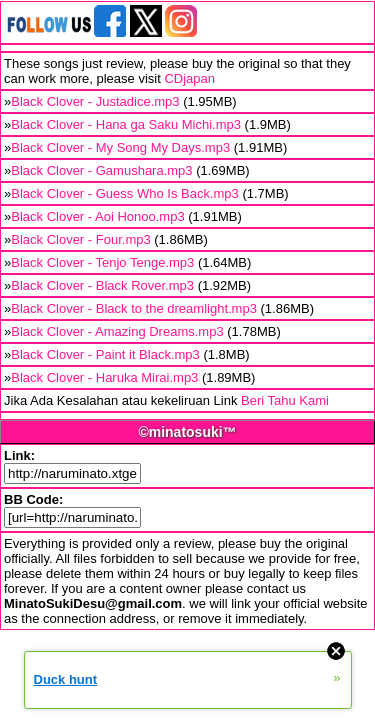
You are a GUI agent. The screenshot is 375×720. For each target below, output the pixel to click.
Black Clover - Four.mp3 (80, 239)
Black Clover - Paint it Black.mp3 (105, 354)
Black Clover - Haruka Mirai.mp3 (104, 377)
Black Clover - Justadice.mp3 (95, 101)
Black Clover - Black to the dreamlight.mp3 (134, 308)
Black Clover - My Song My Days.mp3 (120, 147)
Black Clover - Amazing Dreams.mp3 (117, 331)
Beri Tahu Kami (285, 400)
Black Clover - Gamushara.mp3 (101, 170)
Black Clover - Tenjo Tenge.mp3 (102, 262)
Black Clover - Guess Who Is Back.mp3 (125, 193)
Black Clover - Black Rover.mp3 (102, 285)
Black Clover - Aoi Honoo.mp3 (97, 216)
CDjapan (189, 78)
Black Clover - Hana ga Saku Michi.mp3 (126, 124)
